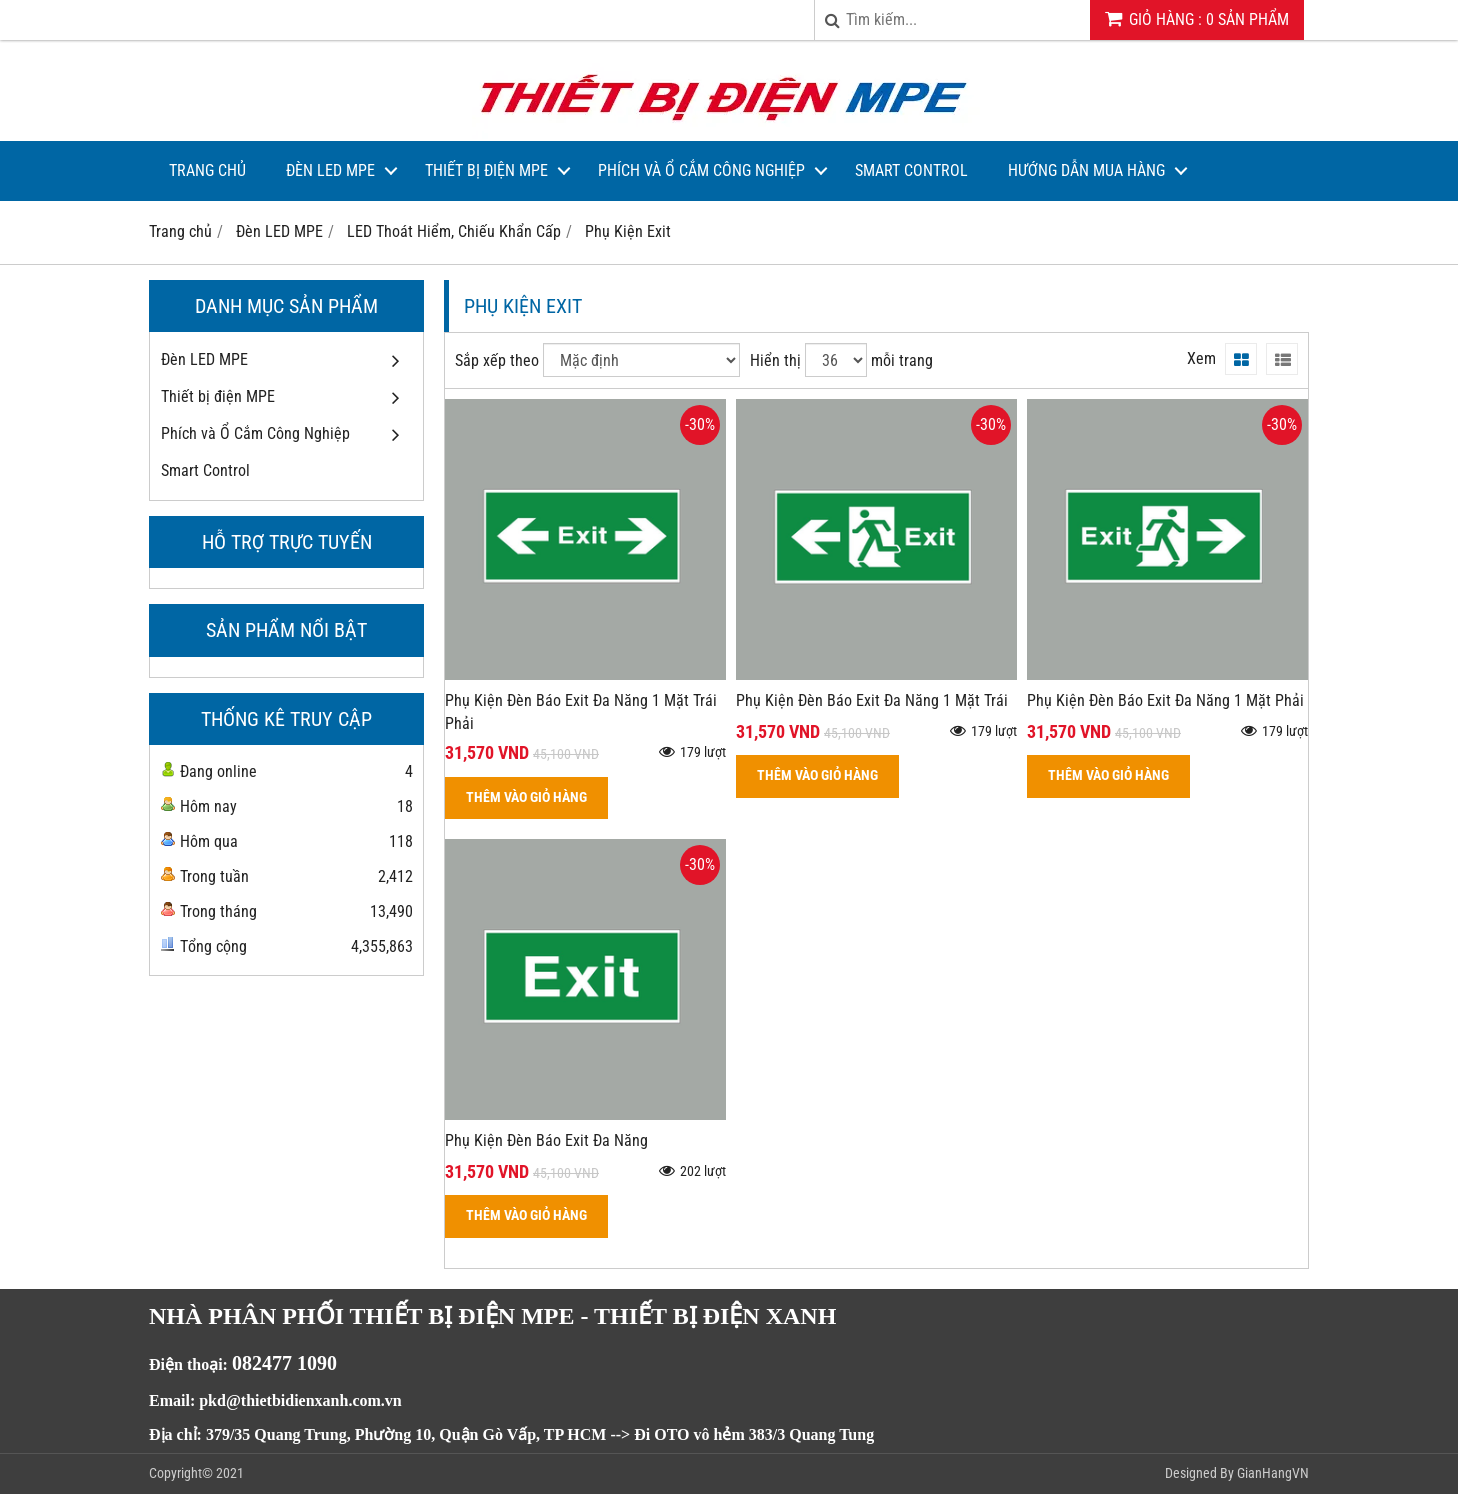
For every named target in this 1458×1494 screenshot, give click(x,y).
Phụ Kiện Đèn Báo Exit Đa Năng (546, 1140)
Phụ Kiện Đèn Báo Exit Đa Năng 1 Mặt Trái (872, 700)
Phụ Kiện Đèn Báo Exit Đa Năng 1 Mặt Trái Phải (581, 712)
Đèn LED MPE (330, 170)
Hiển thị (775, 360)
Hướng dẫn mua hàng (1086, 170)
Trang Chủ (207, 170)
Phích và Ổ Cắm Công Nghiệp (701, 170)
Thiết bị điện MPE (486, 170)
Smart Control (911, 170)
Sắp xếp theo (497, 360)
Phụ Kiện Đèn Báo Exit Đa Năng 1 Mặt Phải (1165, 700)
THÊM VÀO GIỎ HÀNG (526, 797)
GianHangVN (1273, 1473)
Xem (1201, 358)
